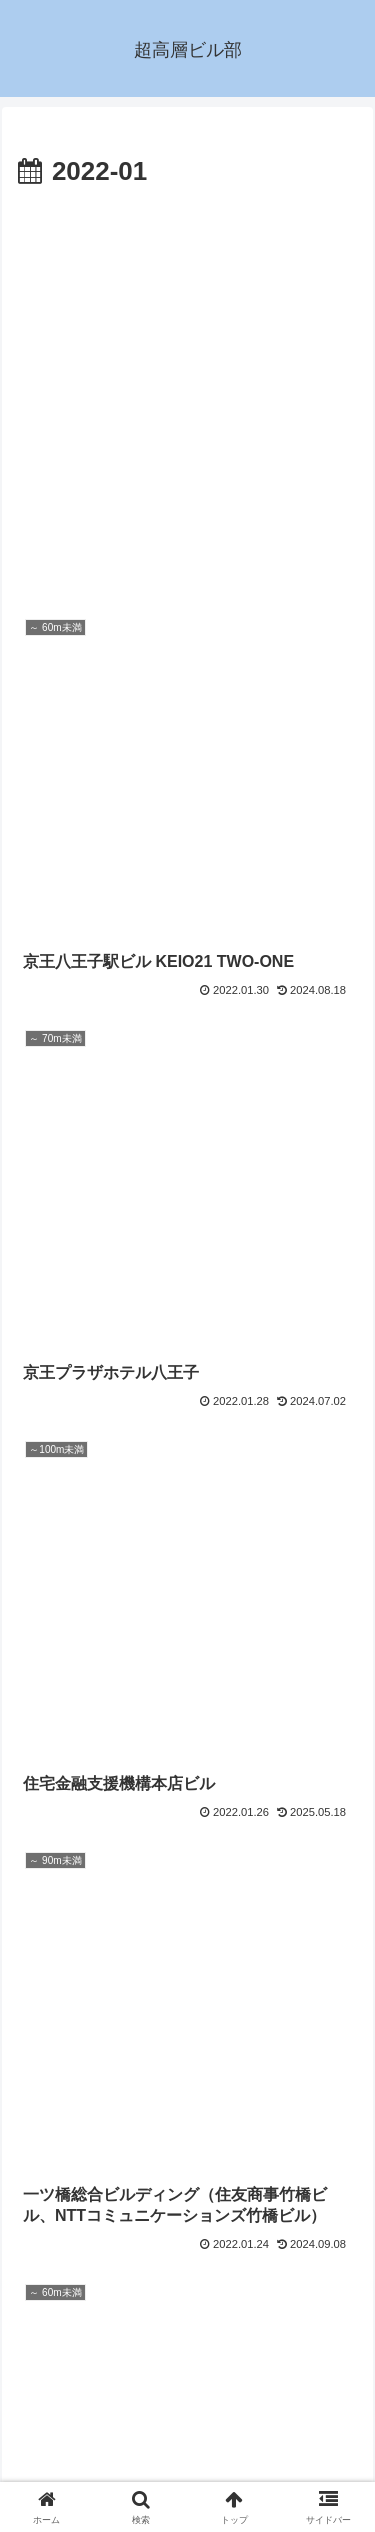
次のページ (188, 2270)
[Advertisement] (187, 392)
